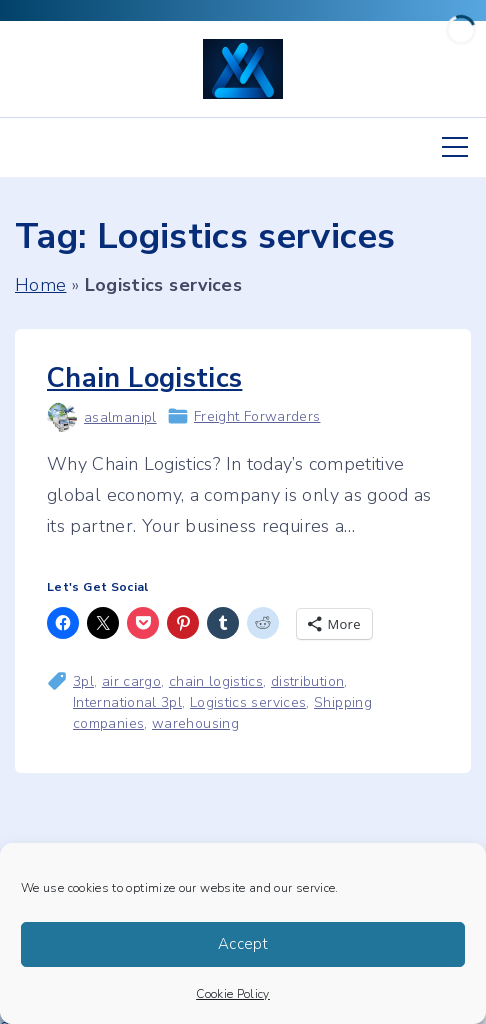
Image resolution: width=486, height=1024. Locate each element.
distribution (307, 681)
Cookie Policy (233, 994)
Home (40, 285)
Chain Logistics (144, 378)
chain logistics (216, 681)
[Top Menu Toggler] (455, 147)
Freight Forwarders (257, 416)
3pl (83, 681)
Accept (243, 944)
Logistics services (248, 702)
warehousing (195, 723)
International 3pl (127, 702)
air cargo (131, 681)
